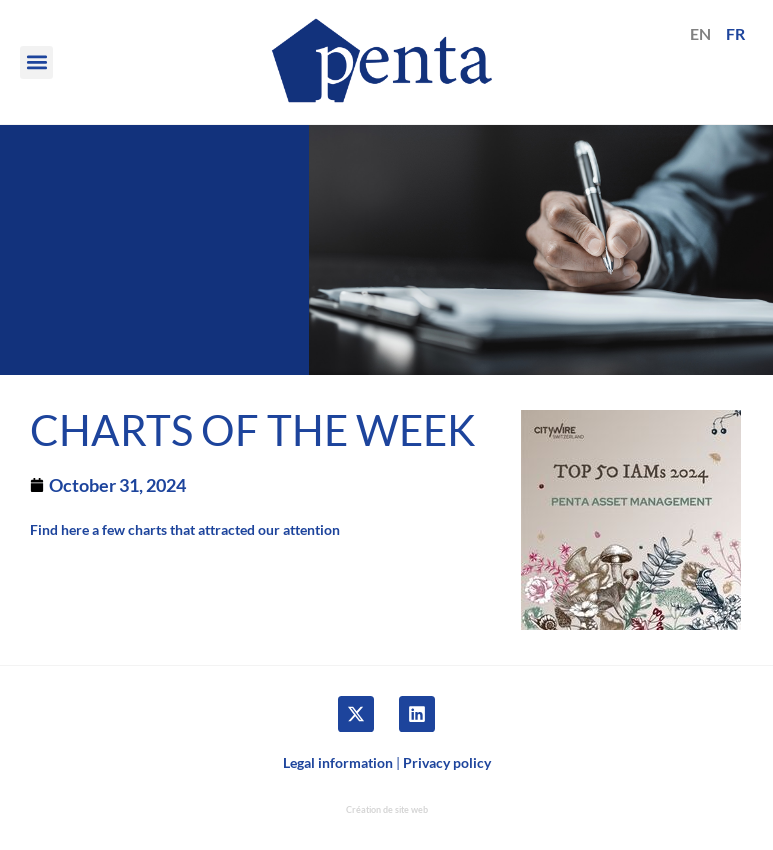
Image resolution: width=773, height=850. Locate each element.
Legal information (338, 762)
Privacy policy (447, 762)
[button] (36, 62)
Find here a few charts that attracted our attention (185, 529)
